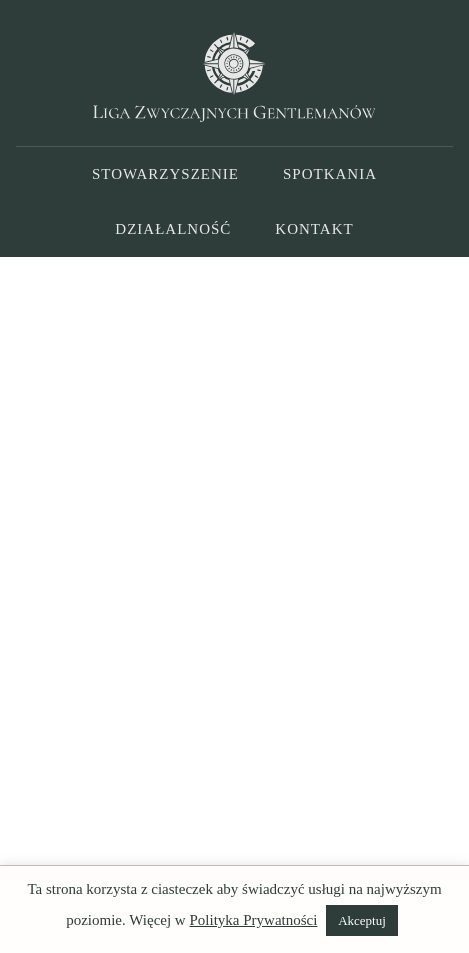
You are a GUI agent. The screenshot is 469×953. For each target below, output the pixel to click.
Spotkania (330, 174)
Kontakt (314, 229)
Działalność (173, 229)
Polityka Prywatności (253, 920)
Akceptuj (362, 920)
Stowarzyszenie (165, 174)
